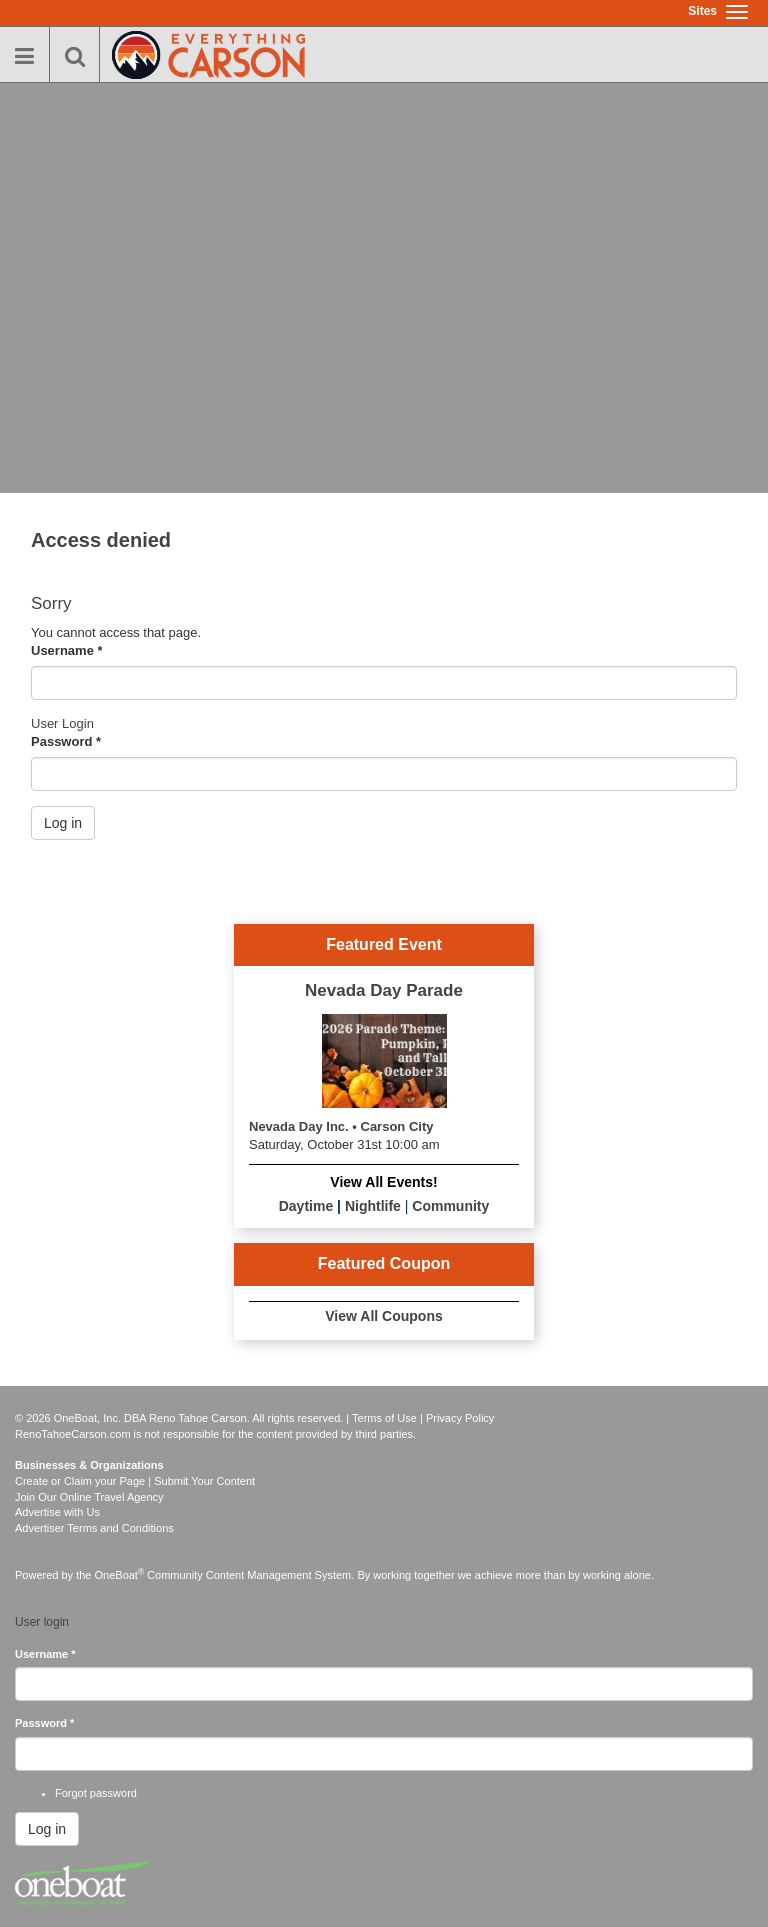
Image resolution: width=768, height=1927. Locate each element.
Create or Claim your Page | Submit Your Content (135, 1481)
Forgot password (96, 1793)
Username (67, 650)
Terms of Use (384, 1418)
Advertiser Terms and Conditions (94, 1528)
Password (66, 741)
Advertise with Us (57, 1512)
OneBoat (120, 1575)
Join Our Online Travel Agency (89, 1497)
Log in (63, 823)
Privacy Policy (460, 1418)
